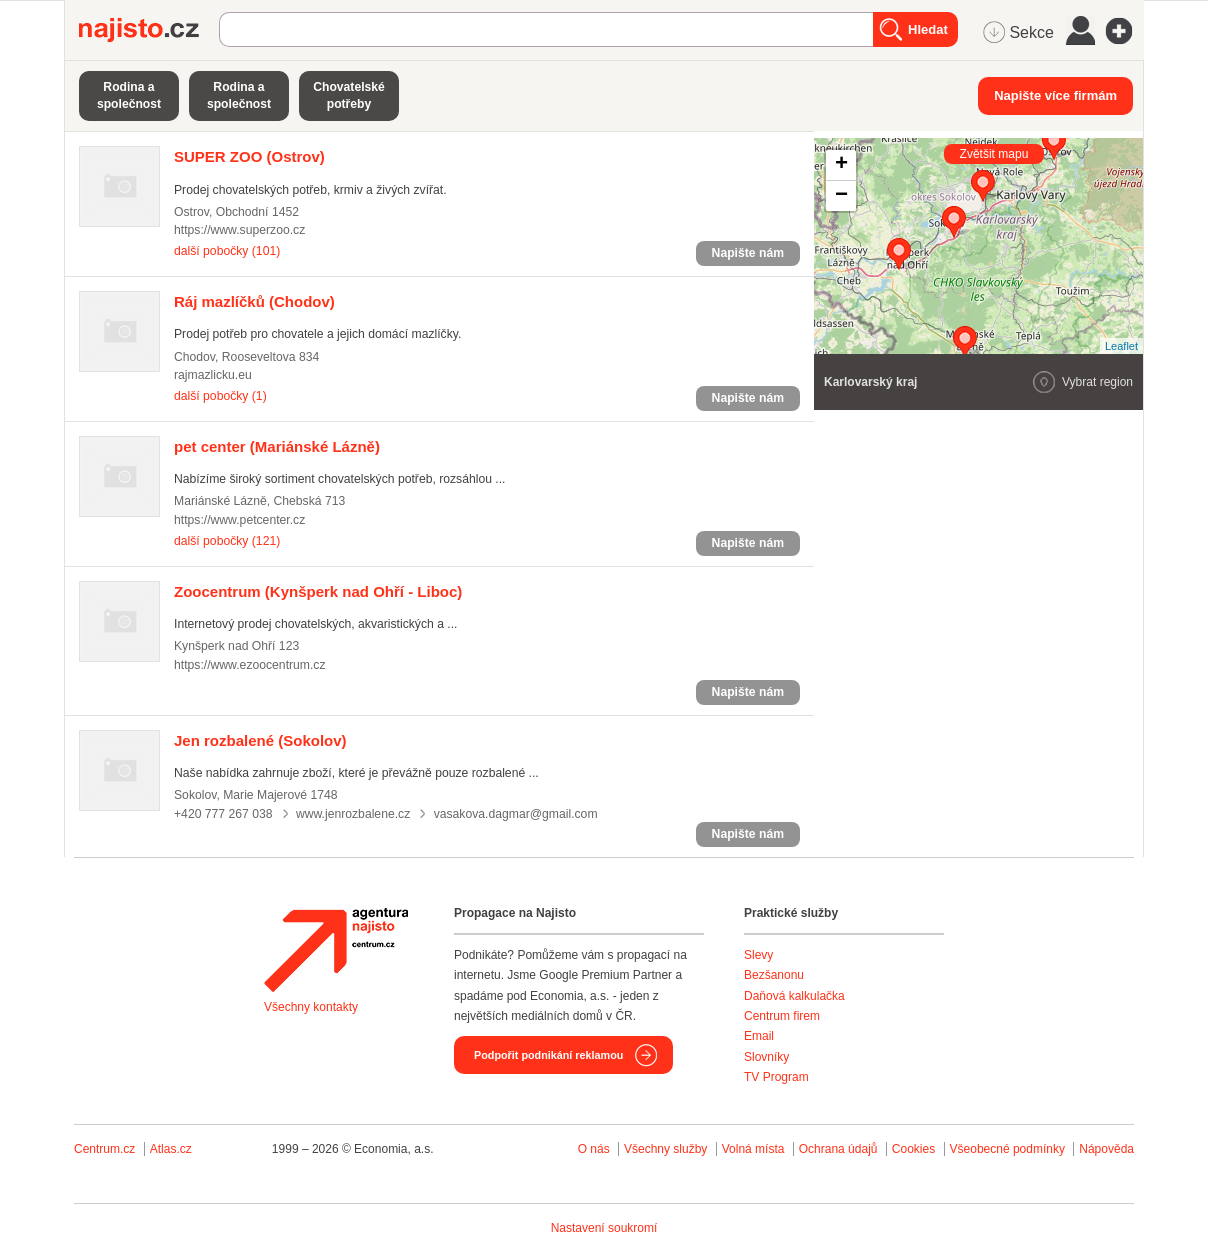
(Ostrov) (249, 156)
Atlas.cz (171, 1149)
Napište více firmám (1055, 95)
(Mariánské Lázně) (277, 446)
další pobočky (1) (220, 396)
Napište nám (748, 253)
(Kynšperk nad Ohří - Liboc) (318, 591)
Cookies (913, 1149)
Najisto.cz (149, 30)
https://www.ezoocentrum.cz (250, 665)
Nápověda (1106, 1149)
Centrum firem (782, 1016)
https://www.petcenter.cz (239, 520)
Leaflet (1121, 346)
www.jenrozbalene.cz (353, 814)
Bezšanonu (774, 975)
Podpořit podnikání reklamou (548, 1055)
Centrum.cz (104, 1149)
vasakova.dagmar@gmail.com (516, 814)
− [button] (841, 196)
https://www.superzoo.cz (239, 230)
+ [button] (841, 165)
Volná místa (753, 1149)
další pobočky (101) (227, 251)
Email (759, 1036)
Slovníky (766, 1057)
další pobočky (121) (227, 541)
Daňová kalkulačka (794, 996)
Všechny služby (667, 1149)
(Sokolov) (260, 740)
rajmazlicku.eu (213, 375)
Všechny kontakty (311, 1007)
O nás (594, 1149)
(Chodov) (254, 301)
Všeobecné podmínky (1007, 1149)
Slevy (758, 955)
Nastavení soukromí (604, 1228)
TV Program (776, 1077)
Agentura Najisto (336, 950)
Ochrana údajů (838, 1149)
